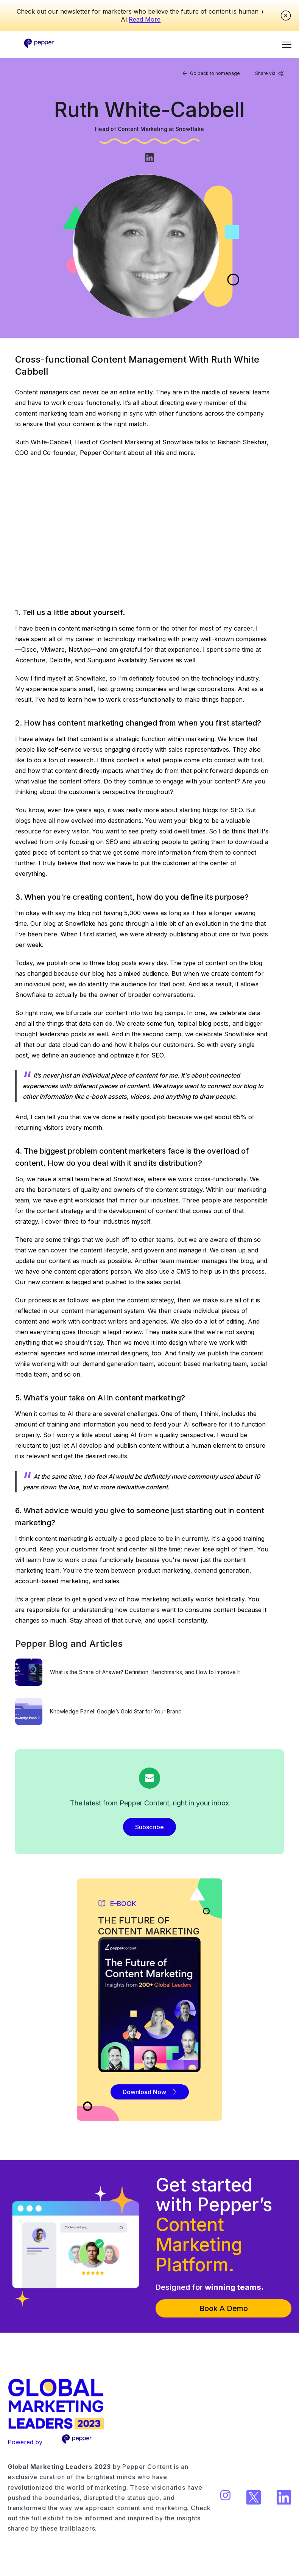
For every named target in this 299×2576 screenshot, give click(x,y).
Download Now (150, 2091)
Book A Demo (223, 2308)
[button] (286, 44)
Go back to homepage (211, 73)
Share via (269, 73)
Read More (144, 19)
